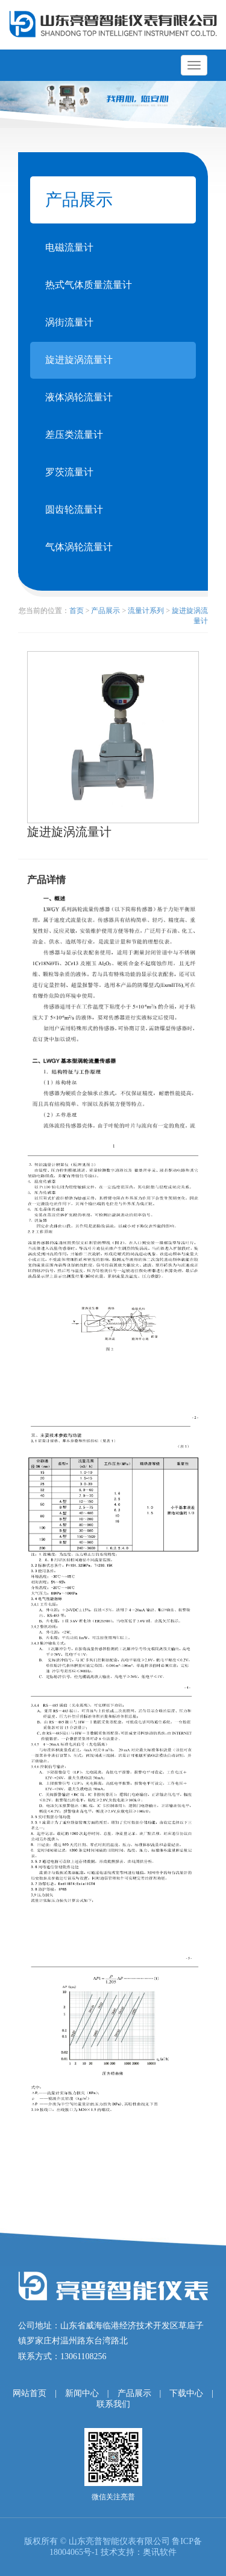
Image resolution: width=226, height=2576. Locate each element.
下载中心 (186, 2393)
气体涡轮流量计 (79, 547)
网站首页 (29, 2393)
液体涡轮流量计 (79, 397)
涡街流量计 (69, 322)
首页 (76, 610)
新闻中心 (82, 2393)
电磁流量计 (69, 247)
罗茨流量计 (69, 472)
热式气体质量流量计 (88, 285)
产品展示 (105, 610)
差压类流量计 (74, 434)
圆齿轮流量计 (74, 509)
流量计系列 (146, 610)
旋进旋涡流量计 (79, 360)
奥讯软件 (160, 2552)
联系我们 (113, 2404)
